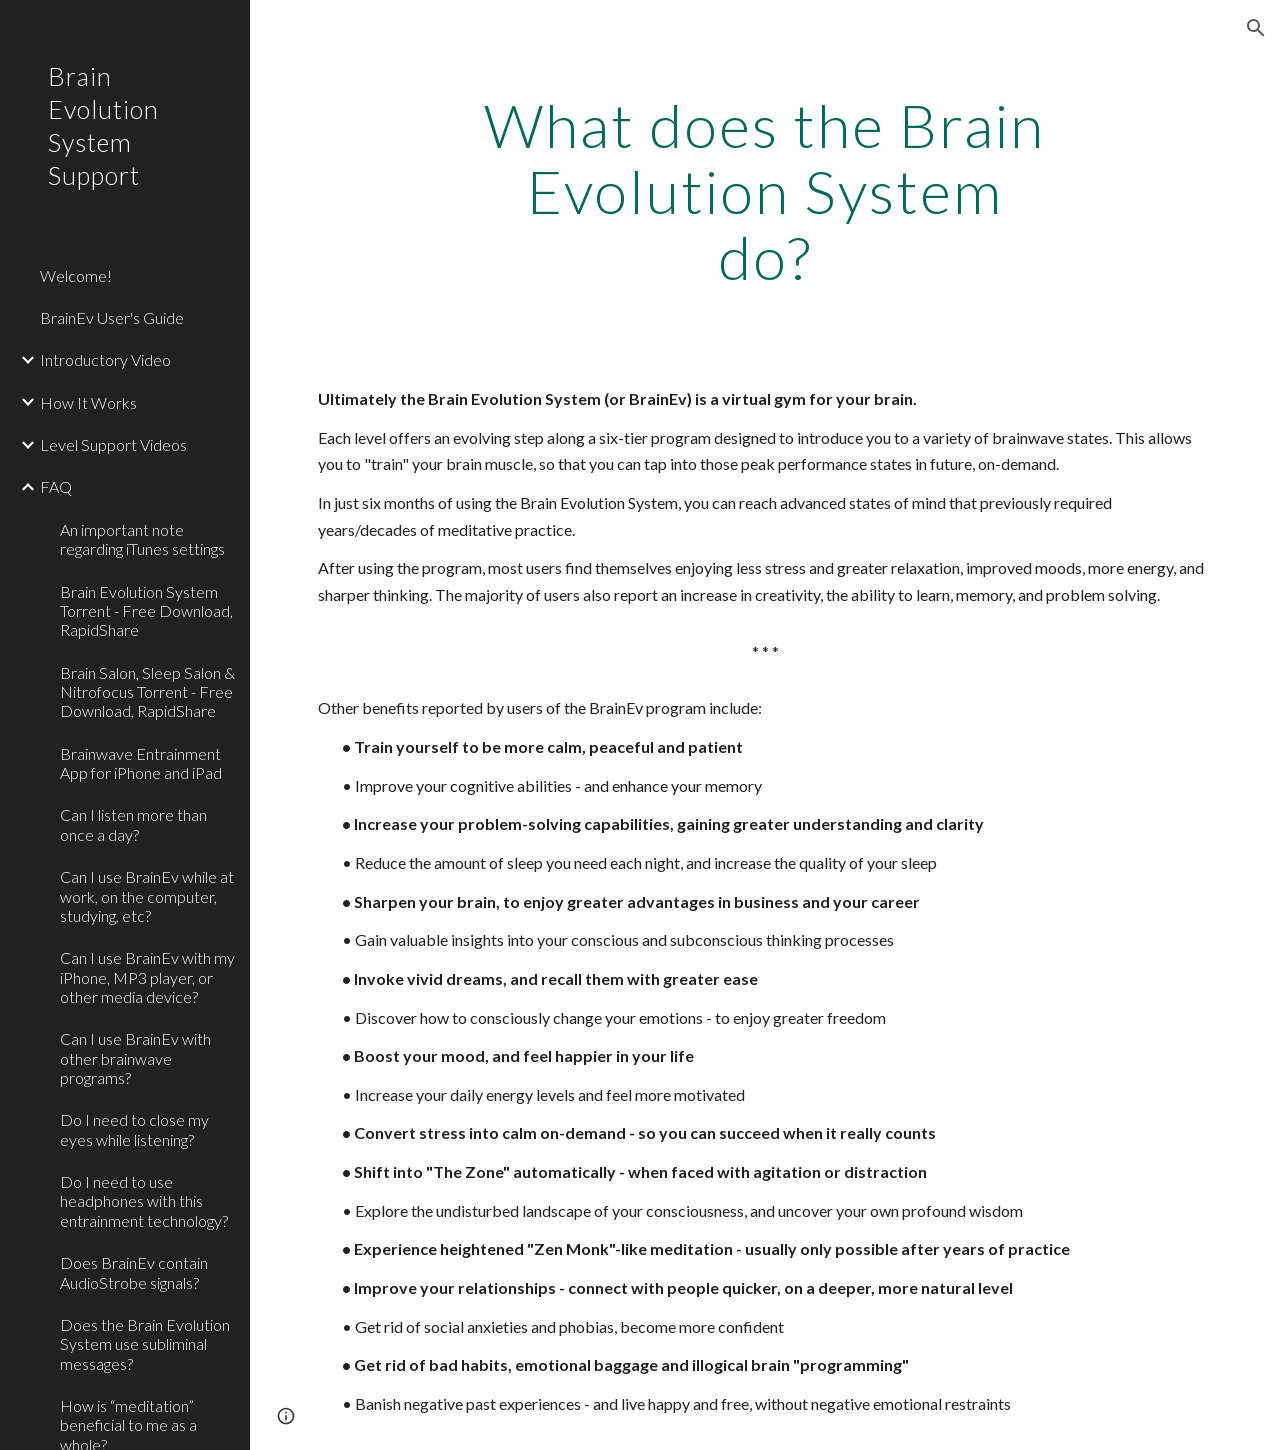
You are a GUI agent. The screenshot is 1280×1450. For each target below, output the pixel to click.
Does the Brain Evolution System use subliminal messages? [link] (145, 1344)
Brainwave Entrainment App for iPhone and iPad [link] (141, 763)
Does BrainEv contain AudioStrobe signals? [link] (134, 1272)
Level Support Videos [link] (113, 444)
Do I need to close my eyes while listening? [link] (134, 1129)
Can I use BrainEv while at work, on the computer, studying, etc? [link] (147, 896)
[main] (764, 191)
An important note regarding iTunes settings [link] (142, 539)
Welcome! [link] (76, 275)
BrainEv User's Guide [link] (112, 317)
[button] (1256, 28)
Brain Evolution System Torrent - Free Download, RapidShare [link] (146, 611)
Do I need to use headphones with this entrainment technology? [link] (144, 1201)
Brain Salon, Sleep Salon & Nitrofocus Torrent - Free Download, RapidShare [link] (147, 692)
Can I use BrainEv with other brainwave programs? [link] (135, 1058)
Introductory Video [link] (105, 359)
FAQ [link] (56, 486)
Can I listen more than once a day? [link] (133, 824)
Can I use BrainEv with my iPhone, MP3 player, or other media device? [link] (147, 977)
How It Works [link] (88, 402)
